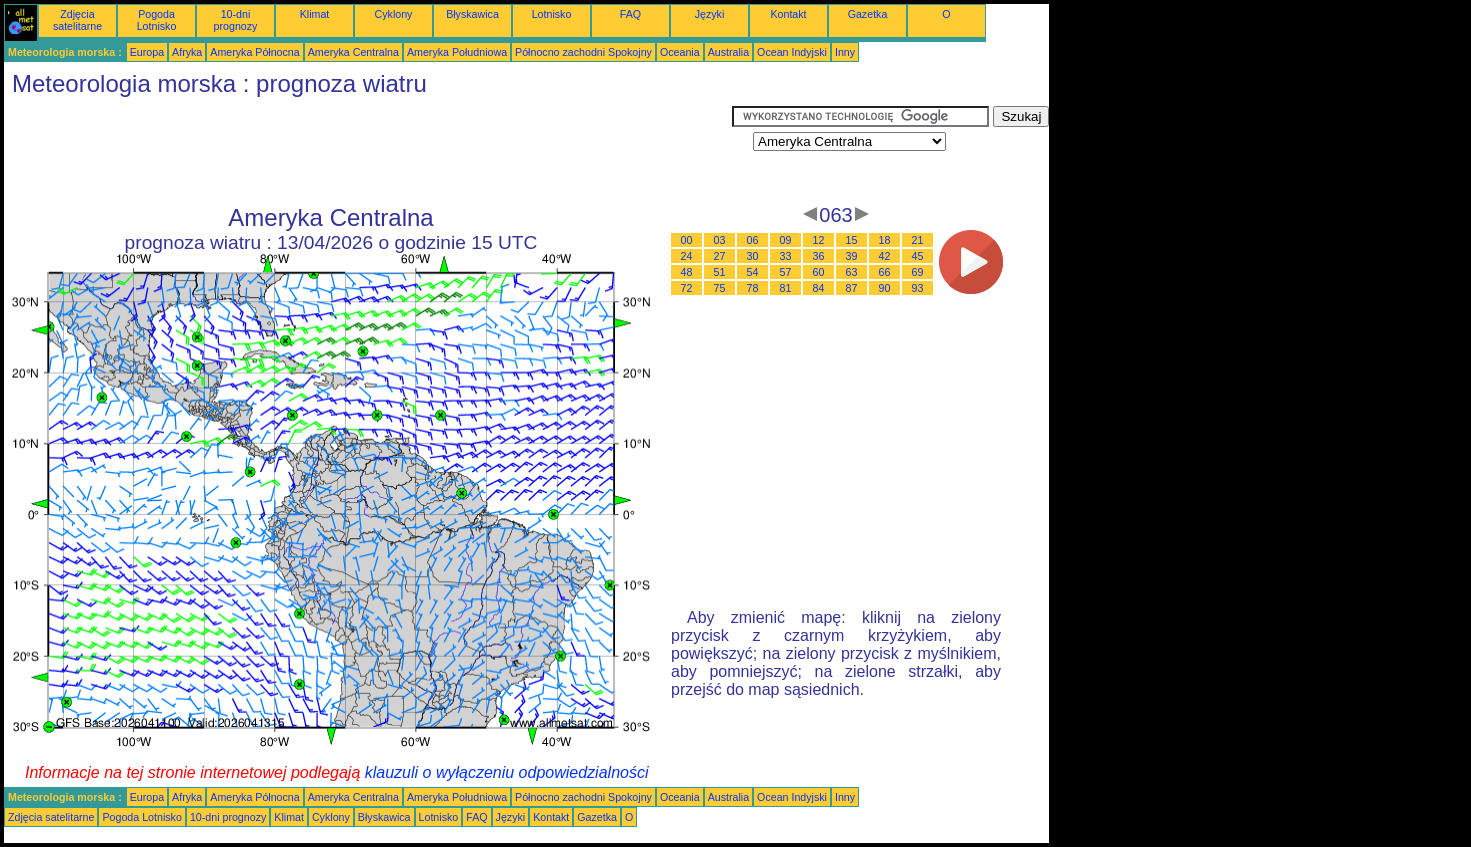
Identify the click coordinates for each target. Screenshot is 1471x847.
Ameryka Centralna (353, 52)
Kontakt (788, 14)
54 (753, 272)
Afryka (187, 52)
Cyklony (394, 14)
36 (819, 256)
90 (885, 288)
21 (918, 240)
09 (786, 240)
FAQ (630, 14)
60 (819, 272)
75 (720, 288)
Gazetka (868, 14)
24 (687, 256)
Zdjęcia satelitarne (77, 20)
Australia (728, 52)
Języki (710, 14)
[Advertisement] (368, 151)
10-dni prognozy (236, 20)
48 (687, 272)
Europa (147, 52)
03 (720, 240)
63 (852, 272)
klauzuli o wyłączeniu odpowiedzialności (507, 772)
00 (687, 240)
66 (885, 272)
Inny (845, 52)
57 (786, 272)
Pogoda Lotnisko (157, 20)
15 (852, 240)
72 (687, 288)
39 (852, 256)
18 (885, 240)
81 (786, 288)
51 (720, 272)
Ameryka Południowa (457, 52)
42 (885, 256)
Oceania (680, 52)
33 (786, 256)
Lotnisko (552, 14)
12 (819, 240)
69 (918, 272)
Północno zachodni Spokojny (583, 52)
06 (753, 240)
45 (918, 256)
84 (819, 288)
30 (753, 256)
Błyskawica (472, 14)
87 (852, 288)
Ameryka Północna (254, 52)
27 (720, 256)
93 (918, 288)
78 (753, 288)
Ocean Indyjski (792, 52)
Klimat (315, 14)
